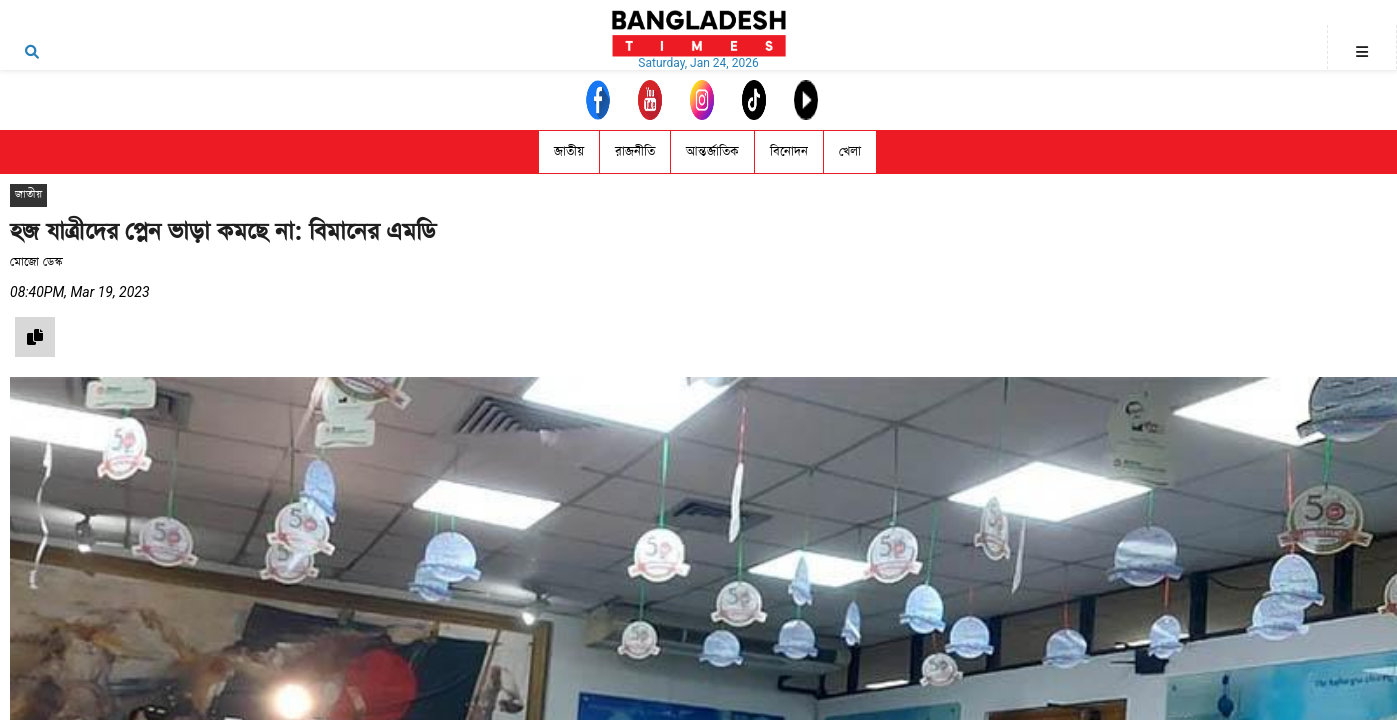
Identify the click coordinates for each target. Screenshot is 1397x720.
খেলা (850, 151)
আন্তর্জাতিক (712, 151)
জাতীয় (28, 194)
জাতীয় (569, 151)
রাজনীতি (635, 151)
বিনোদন (789, 151)
